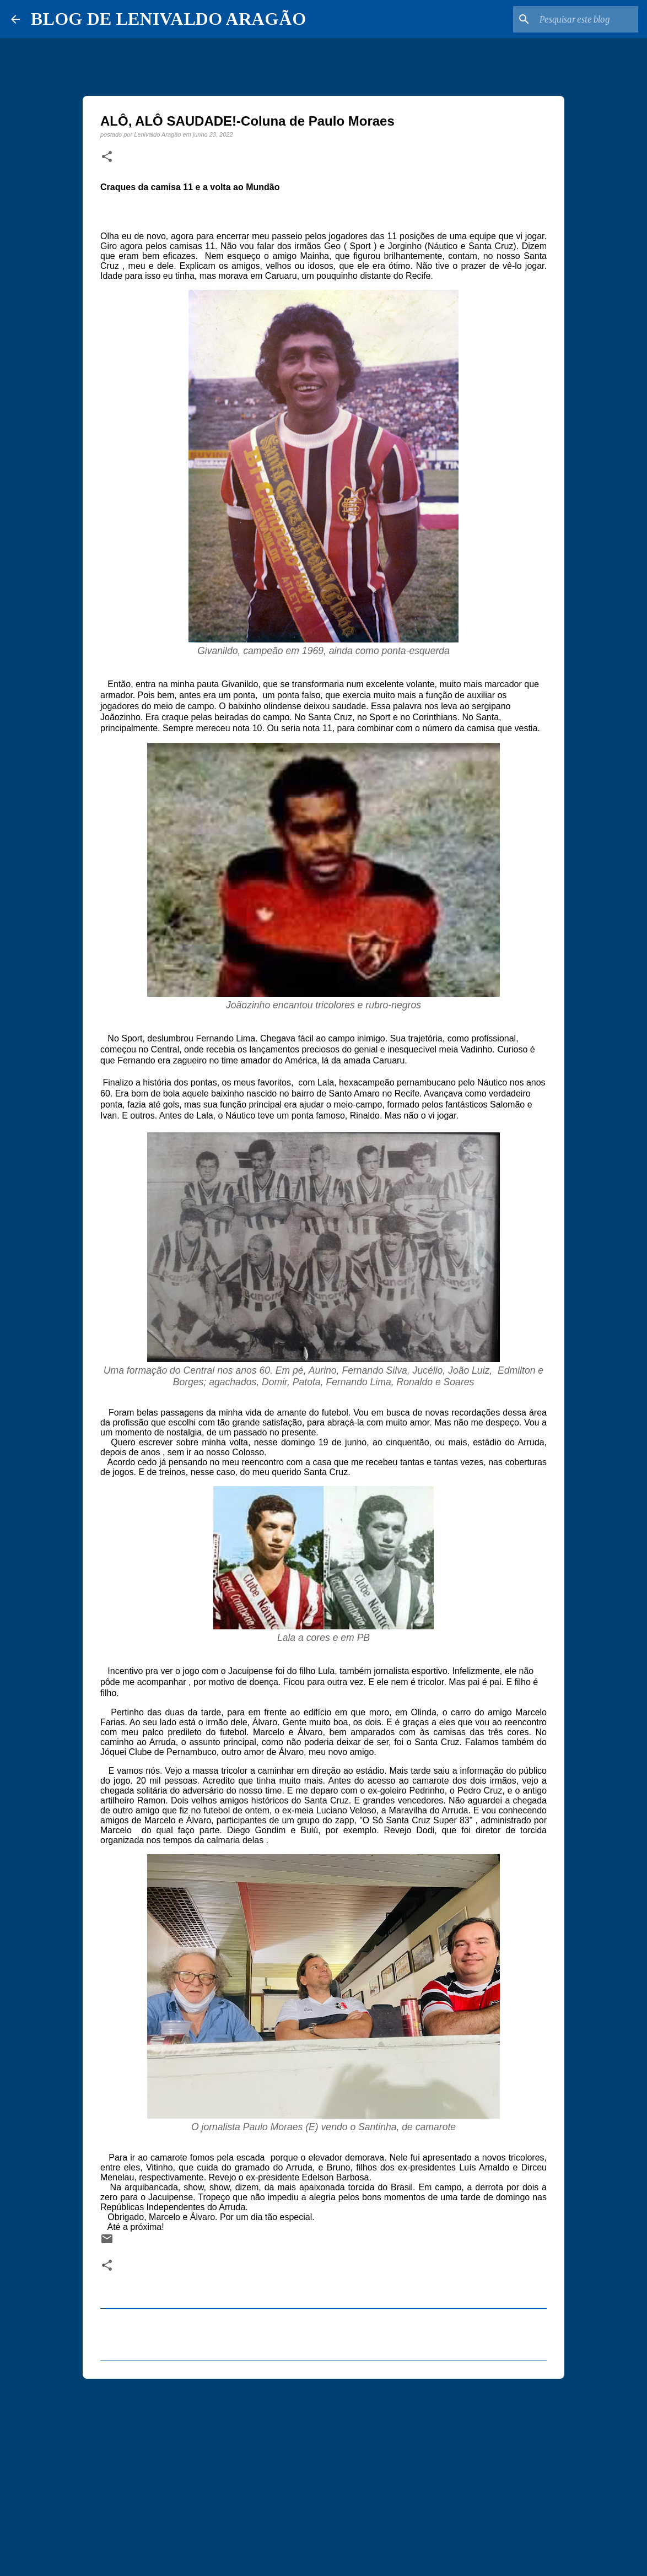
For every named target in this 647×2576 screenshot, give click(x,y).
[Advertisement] (323, 2472)
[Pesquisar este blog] (580, 19)
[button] (107, 157)
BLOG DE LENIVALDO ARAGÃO (168, 19)
